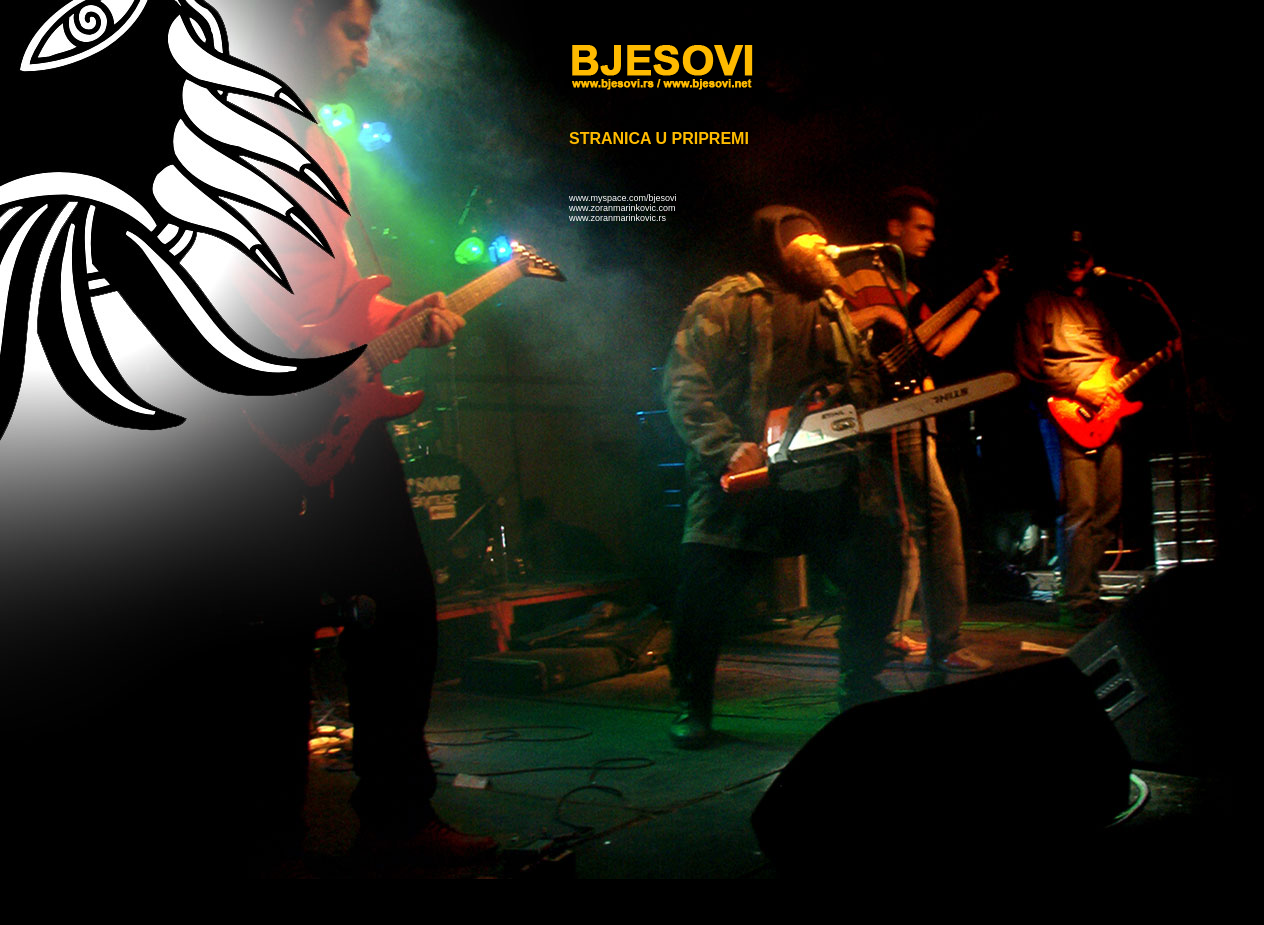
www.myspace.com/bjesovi (623, 198)
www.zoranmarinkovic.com (622, 208)
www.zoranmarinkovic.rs (617, 218)
